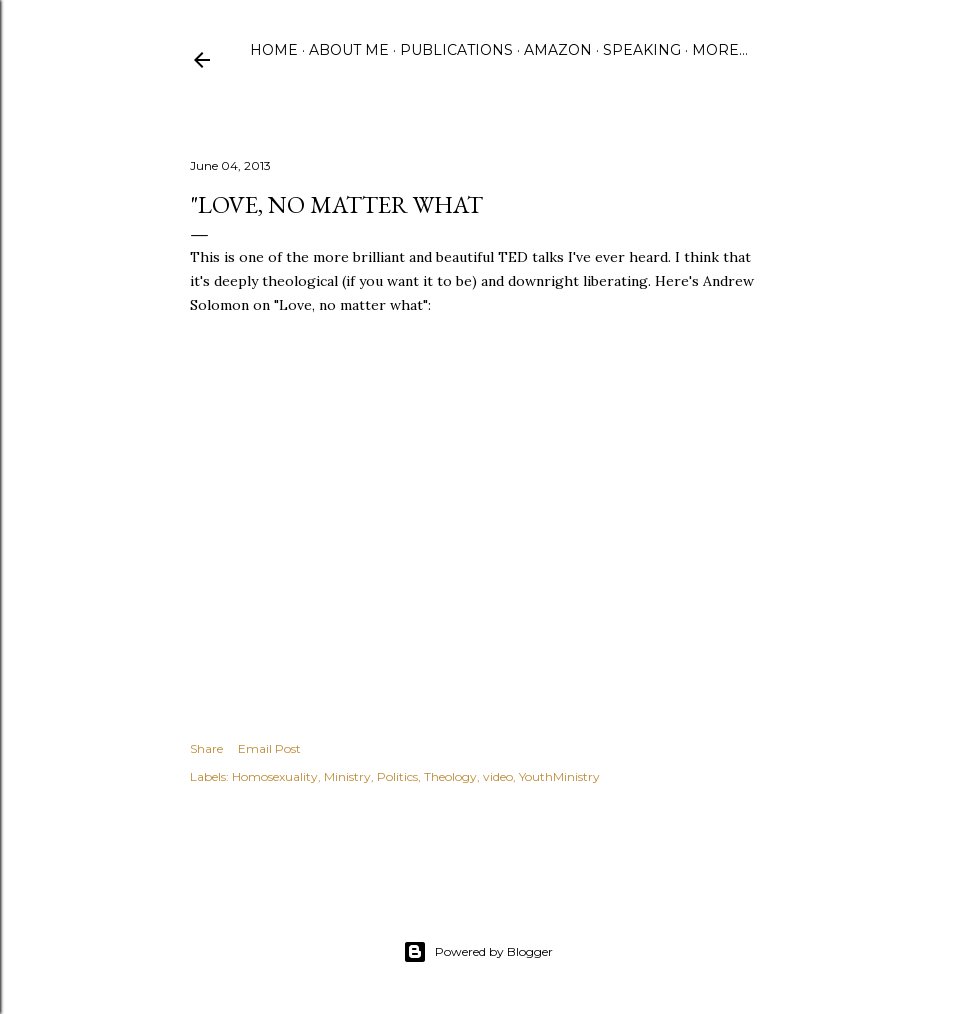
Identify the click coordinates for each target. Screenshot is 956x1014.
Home (274, 50)
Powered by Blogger (478, 952)
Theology (450, 776)
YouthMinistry (559, 776)
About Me (349, 50)
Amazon (558, 50)
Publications (456, 50)
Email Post (269, 748)
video (498, 776)
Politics (397, 776)
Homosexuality (275, 776)
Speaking (642, 50)
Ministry (347, 776)
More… (720, 50)
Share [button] (206, 748)
